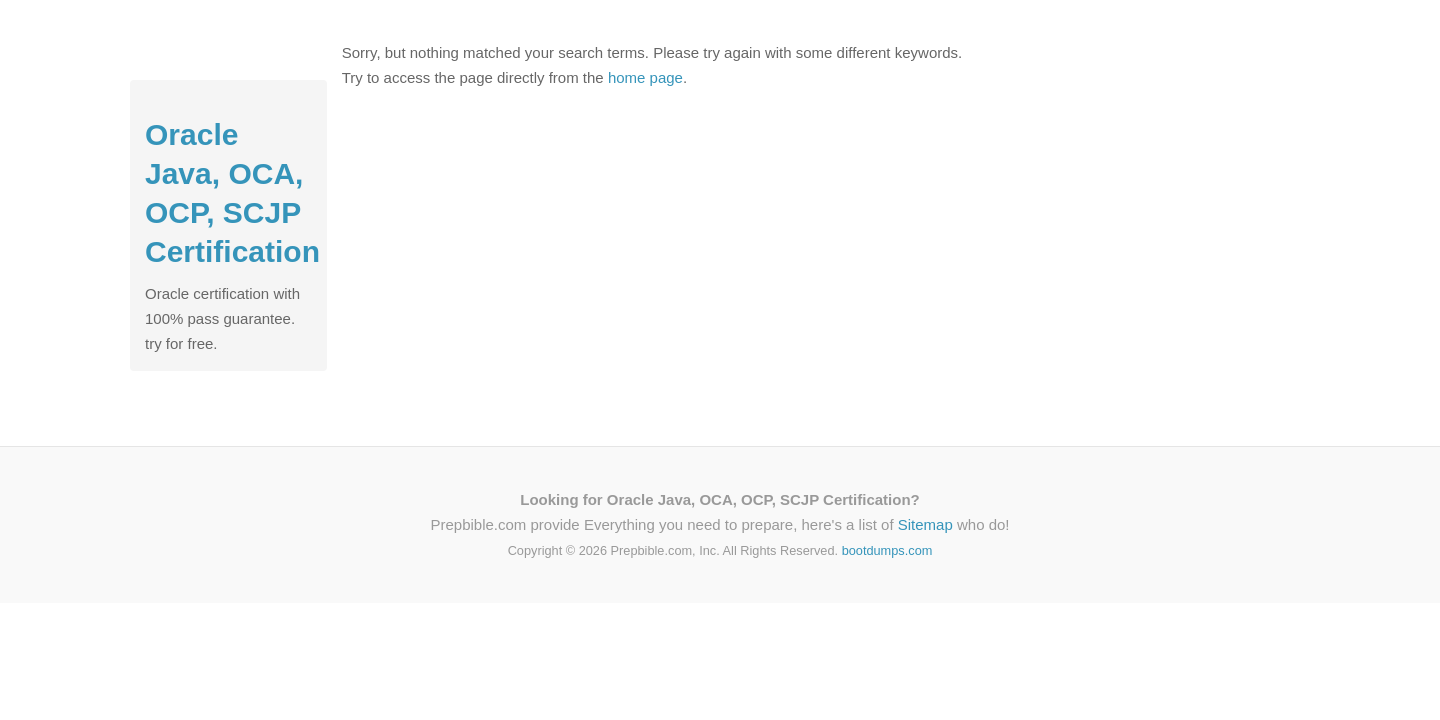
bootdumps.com (887, 550)
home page (645, 77)
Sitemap (925, 524)
